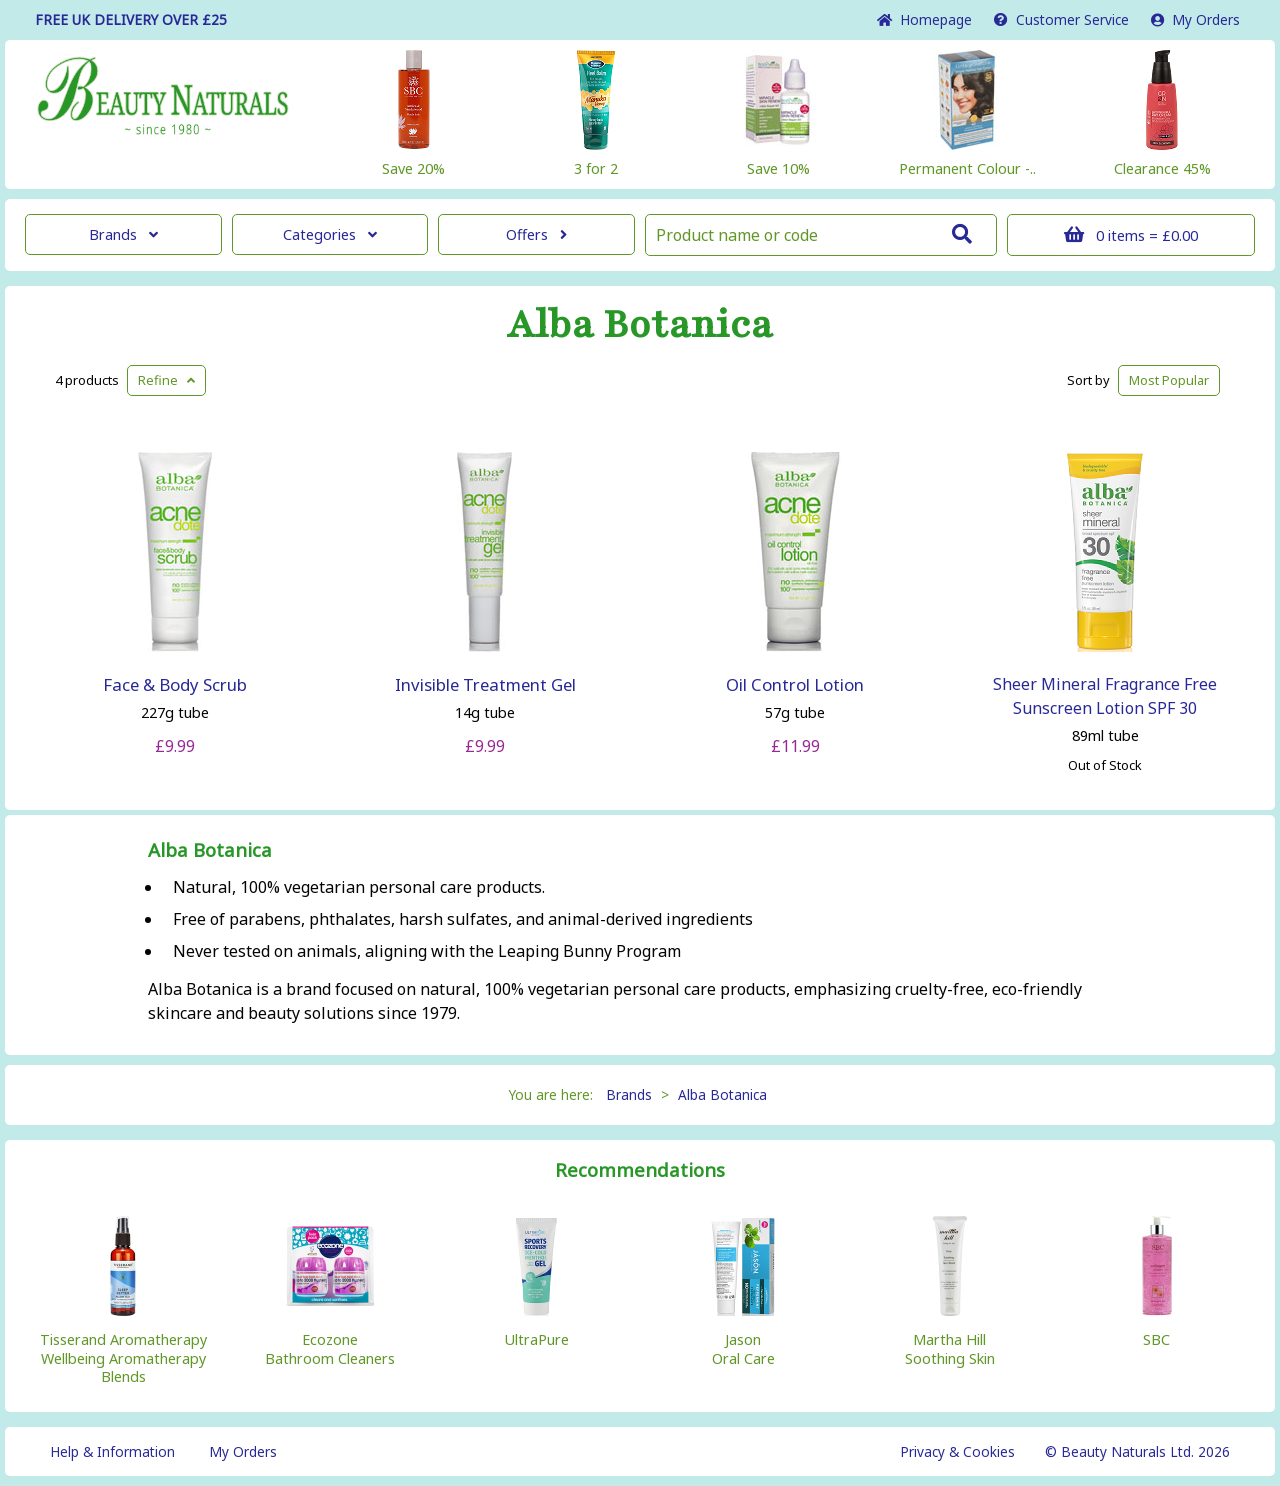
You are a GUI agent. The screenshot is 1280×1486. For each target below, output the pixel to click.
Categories (330, 234)
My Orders (1195, 19)
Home (924, 19)
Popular (1169, 380)
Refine (166, 380)
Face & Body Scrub (175, 684)
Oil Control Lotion (795, 684)
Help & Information (112, 1451)
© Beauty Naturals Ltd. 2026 (1137, 1451)
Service (1061, 19)
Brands (123, 234)
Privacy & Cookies (957, 1451)
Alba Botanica (640, 325)
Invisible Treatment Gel (485, 684)
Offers (536, 234)
